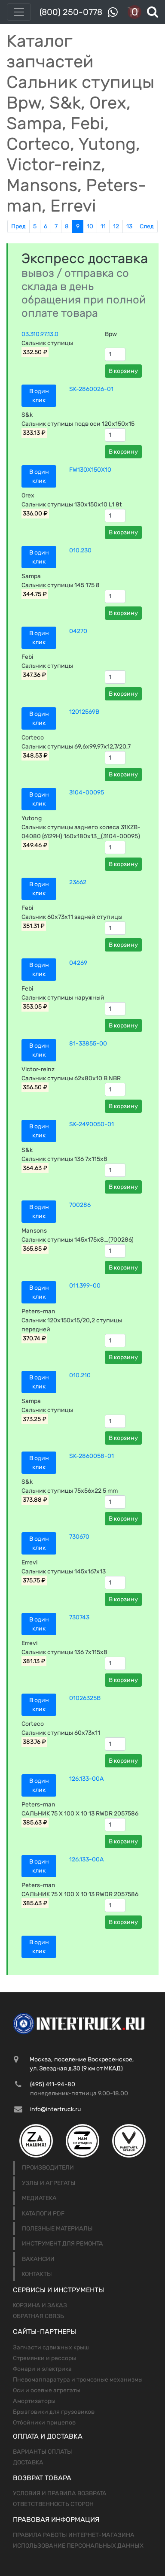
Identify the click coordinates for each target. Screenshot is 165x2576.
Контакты (37, 2274)
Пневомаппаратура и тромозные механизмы (78, 2379)
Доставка (28, 2462)
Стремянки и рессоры (44, 2358)
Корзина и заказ (40, 2305)
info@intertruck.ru (55, 2109)
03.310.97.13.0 (39, 334)
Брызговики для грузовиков (54, 2411)
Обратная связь (38, 2316)
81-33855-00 (88, 1043)
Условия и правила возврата (60, 2493)
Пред (18, 226)
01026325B (85, 1698)
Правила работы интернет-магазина (73, 2535)
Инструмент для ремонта (62, 2243)
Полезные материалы (57, 2228)
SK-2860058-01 (91, 1456)
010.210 (80, 1375)
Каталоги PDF (43, 2213)
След (147, 226)
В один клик (39, 396)
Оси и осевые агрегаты (46, 2390)
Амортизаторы (34, 2401)
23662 (77, 882)
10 (90, 226)
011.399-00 (85, 1285)
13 (129, 226)
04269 (78, 963)
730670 (79, 1536)
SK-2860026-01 (91, 389)
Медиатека (39, 2198)
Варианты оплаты (42, 2451)
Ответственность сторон (53, 2504)
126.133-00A (86, 1778)
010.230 (80, 550)
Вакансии (38, 2259)
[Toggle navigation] (19, 12)
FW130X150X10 (90, 469)
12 (116, 226)
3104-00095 (86, 792)
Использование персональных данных (78, 2545)
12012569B (84, 711)
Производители (48, 2167)
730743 (79, 1617)
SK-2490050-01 (91, 1124)
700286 (80, 1205)
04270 (78, 631)
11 (103, 226)
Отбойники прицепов (44, 2422)
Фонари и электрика (42, 2369)
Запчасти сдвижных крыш (51, 2347)
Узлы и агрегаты (49, 2183)
